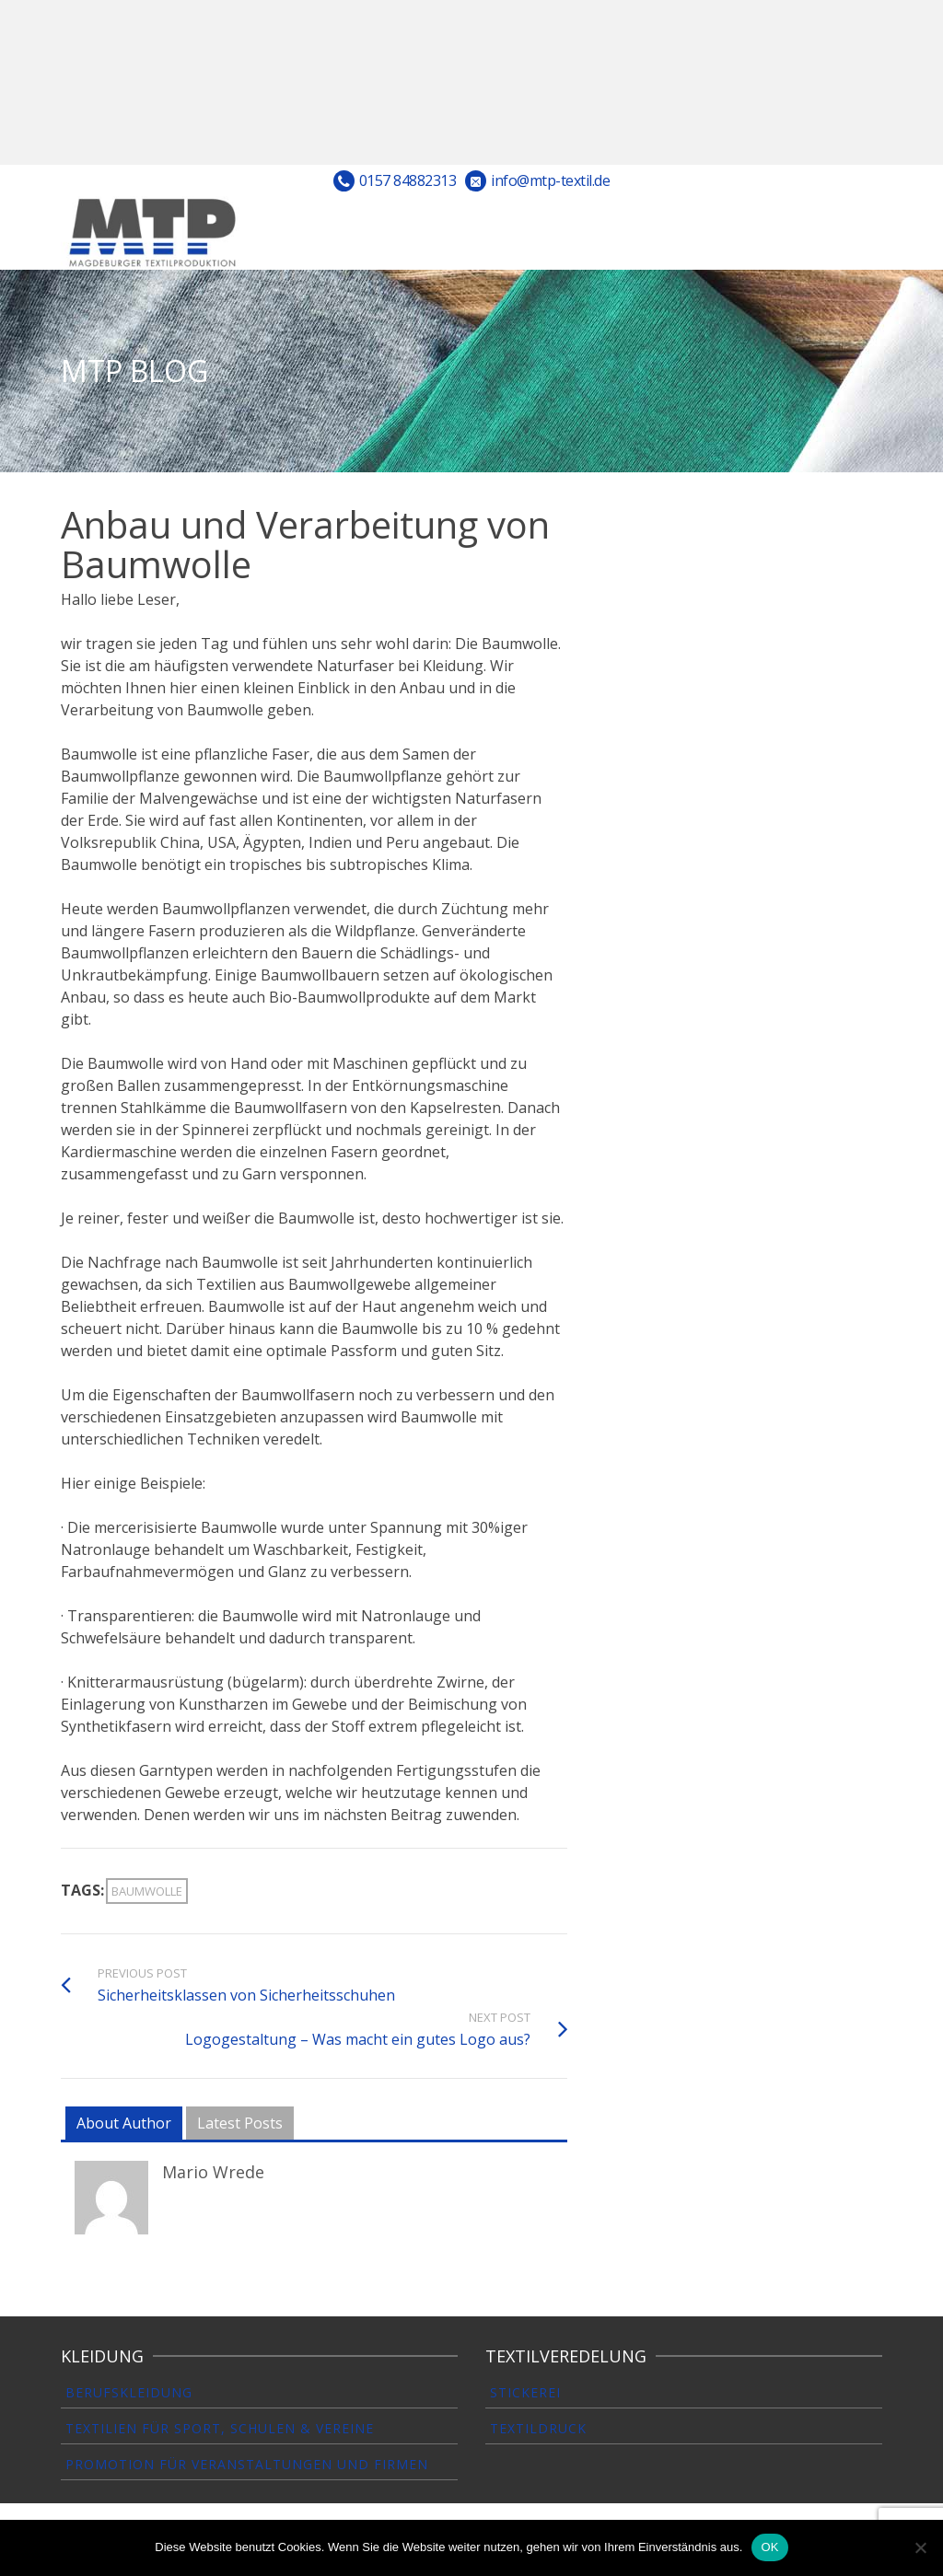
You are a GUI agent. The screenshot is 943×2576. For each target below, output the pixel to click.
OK (769, 2547)
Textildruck (538, 2428)
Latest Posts (240, 2123)
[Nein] (920, 2547)
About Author (123, 2123)
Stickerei (525, 2392)
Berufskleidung (128, 2392)
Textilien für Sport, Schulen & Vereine (219, 2428)
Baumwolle (146, 1891)
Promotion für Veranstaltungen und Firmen (246, 2464)
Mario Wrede (213, 2172)
